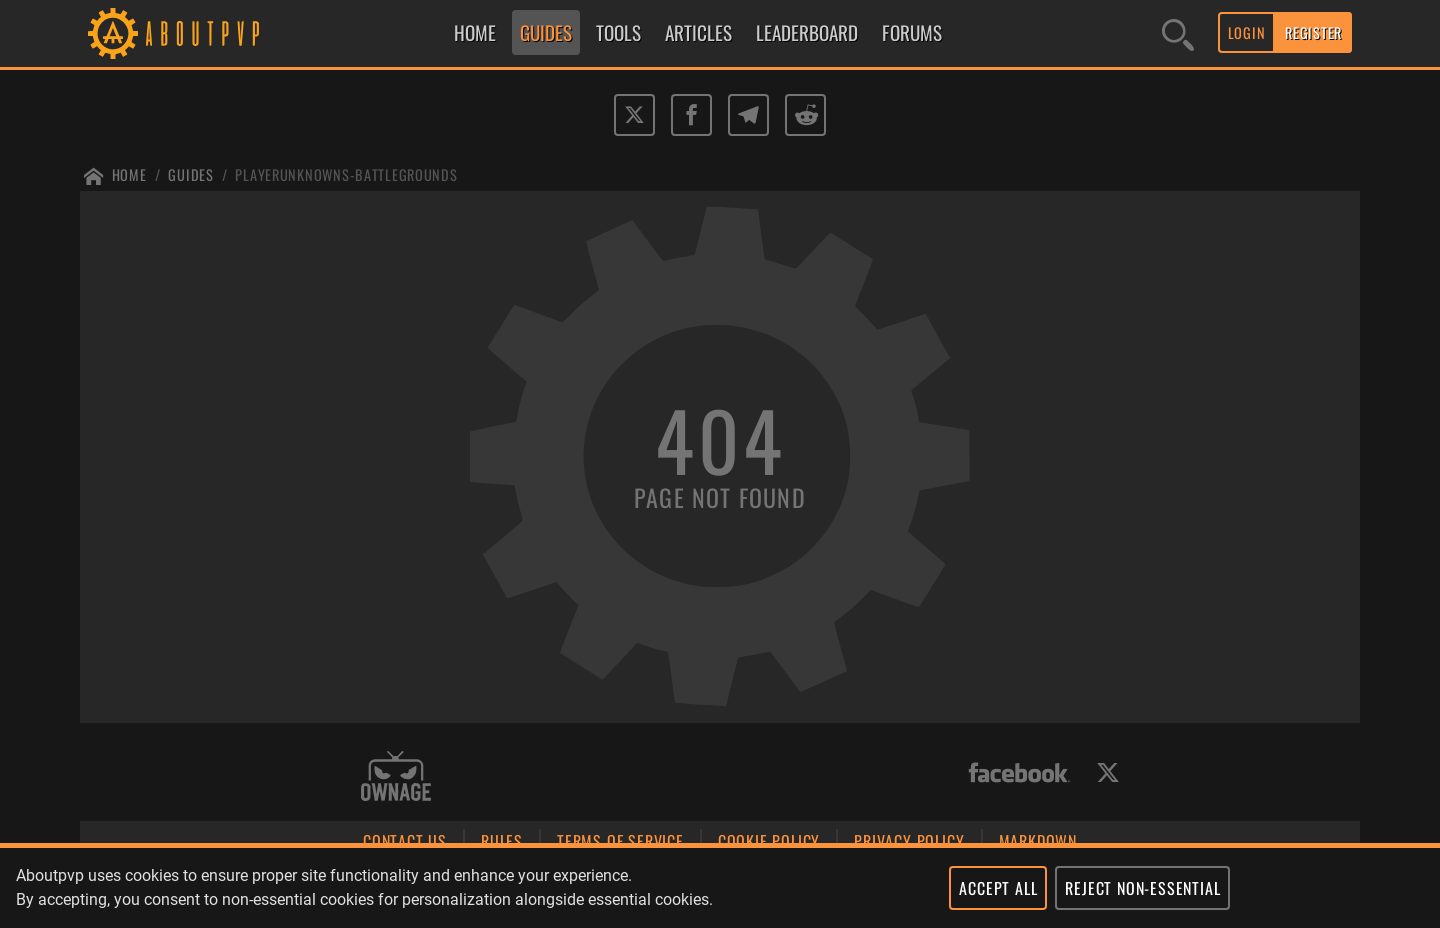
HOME (475, 32)
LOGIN (1247, 32)
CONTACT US (405, 841)
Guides (190, 174)
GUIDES (546, 32)
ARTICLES (698, 32)
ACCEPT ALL (998, 888)
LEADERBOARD (807, 32)
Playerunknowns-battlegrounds (346, 174)
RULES (502, 841)
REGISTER (1313, 32)
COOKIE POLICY (769, 841)
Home (129, 174)
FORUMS (912, 32)
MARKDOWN (1038, 841)
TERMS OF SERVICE (620, 841)
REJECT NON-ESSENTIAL (1142, 888)
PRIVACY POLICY (909, 841)
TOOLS (618, 32)
